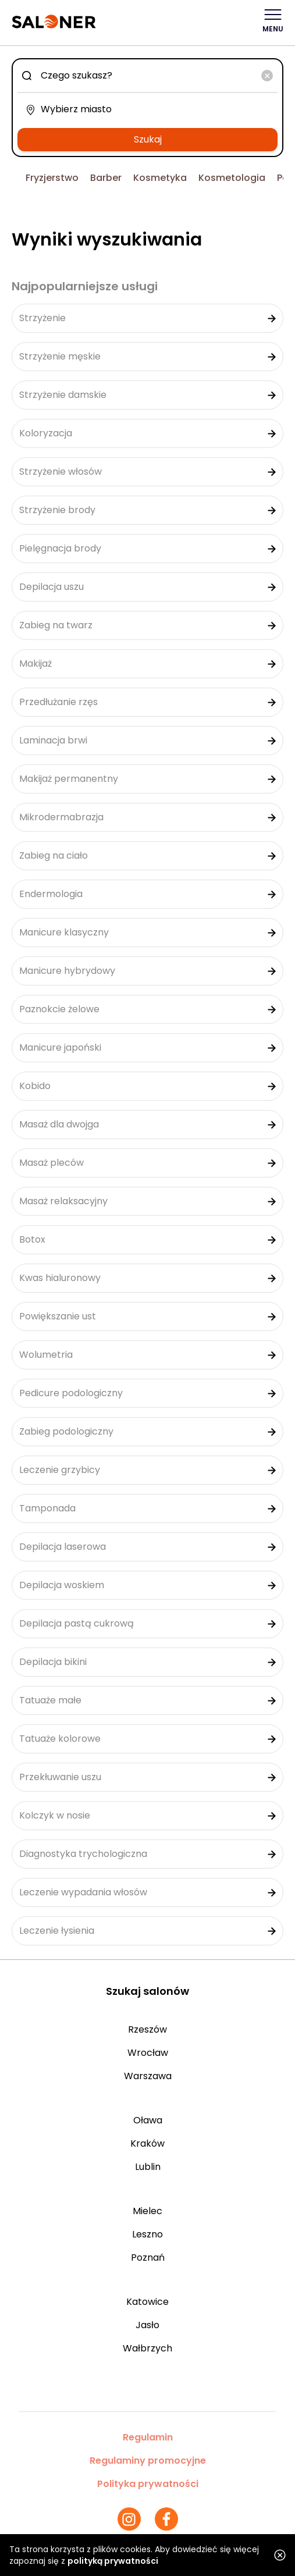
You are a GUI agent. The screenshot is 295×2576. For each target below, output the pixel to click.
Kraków (147, 2143)
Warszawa (148, 2076)
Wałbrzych (147, 2348)
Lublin (148, 2166)
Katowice (147, 2301)
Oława (147, 2120)
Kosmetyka (160, 177)
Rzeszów (147, 2029)
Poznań (148, 2257)
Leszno (147, 2234)
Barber (106, 177)
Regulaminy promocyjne (148, 2460)
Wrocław (147, 2052)
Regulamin (148, 2437)
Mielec (147, 2211)
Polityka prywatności (147, 2483)
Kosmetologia (231, 177)
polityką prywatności (112, 2561)
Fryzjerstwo (52, 177)
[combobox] (147, 75)
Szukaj (148, 139)
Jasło (147, 2325)
